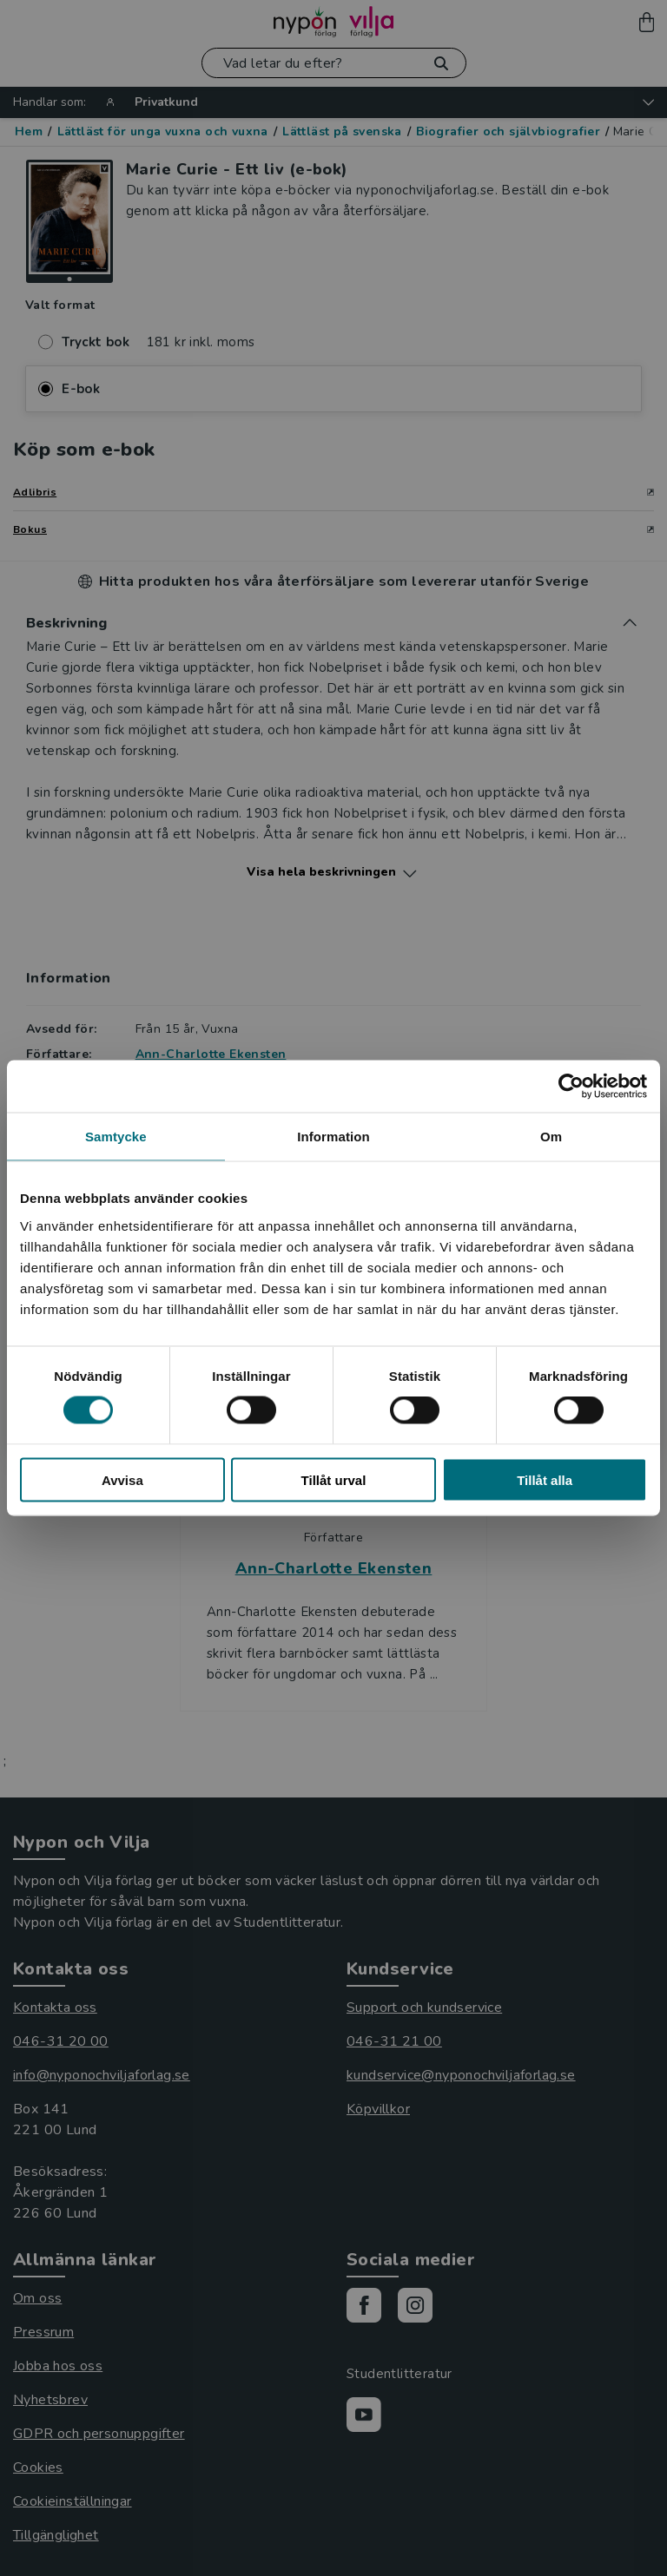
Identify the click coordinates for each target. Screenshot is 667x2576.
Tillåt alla (544, 1479)
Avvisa (122, 1479)
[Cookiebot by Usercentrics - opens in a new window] (571, 1087)
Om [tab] (551, 1136)
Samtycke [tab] (116, 1136)
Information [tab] (333, 1136)
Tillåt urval (334, 1479)
